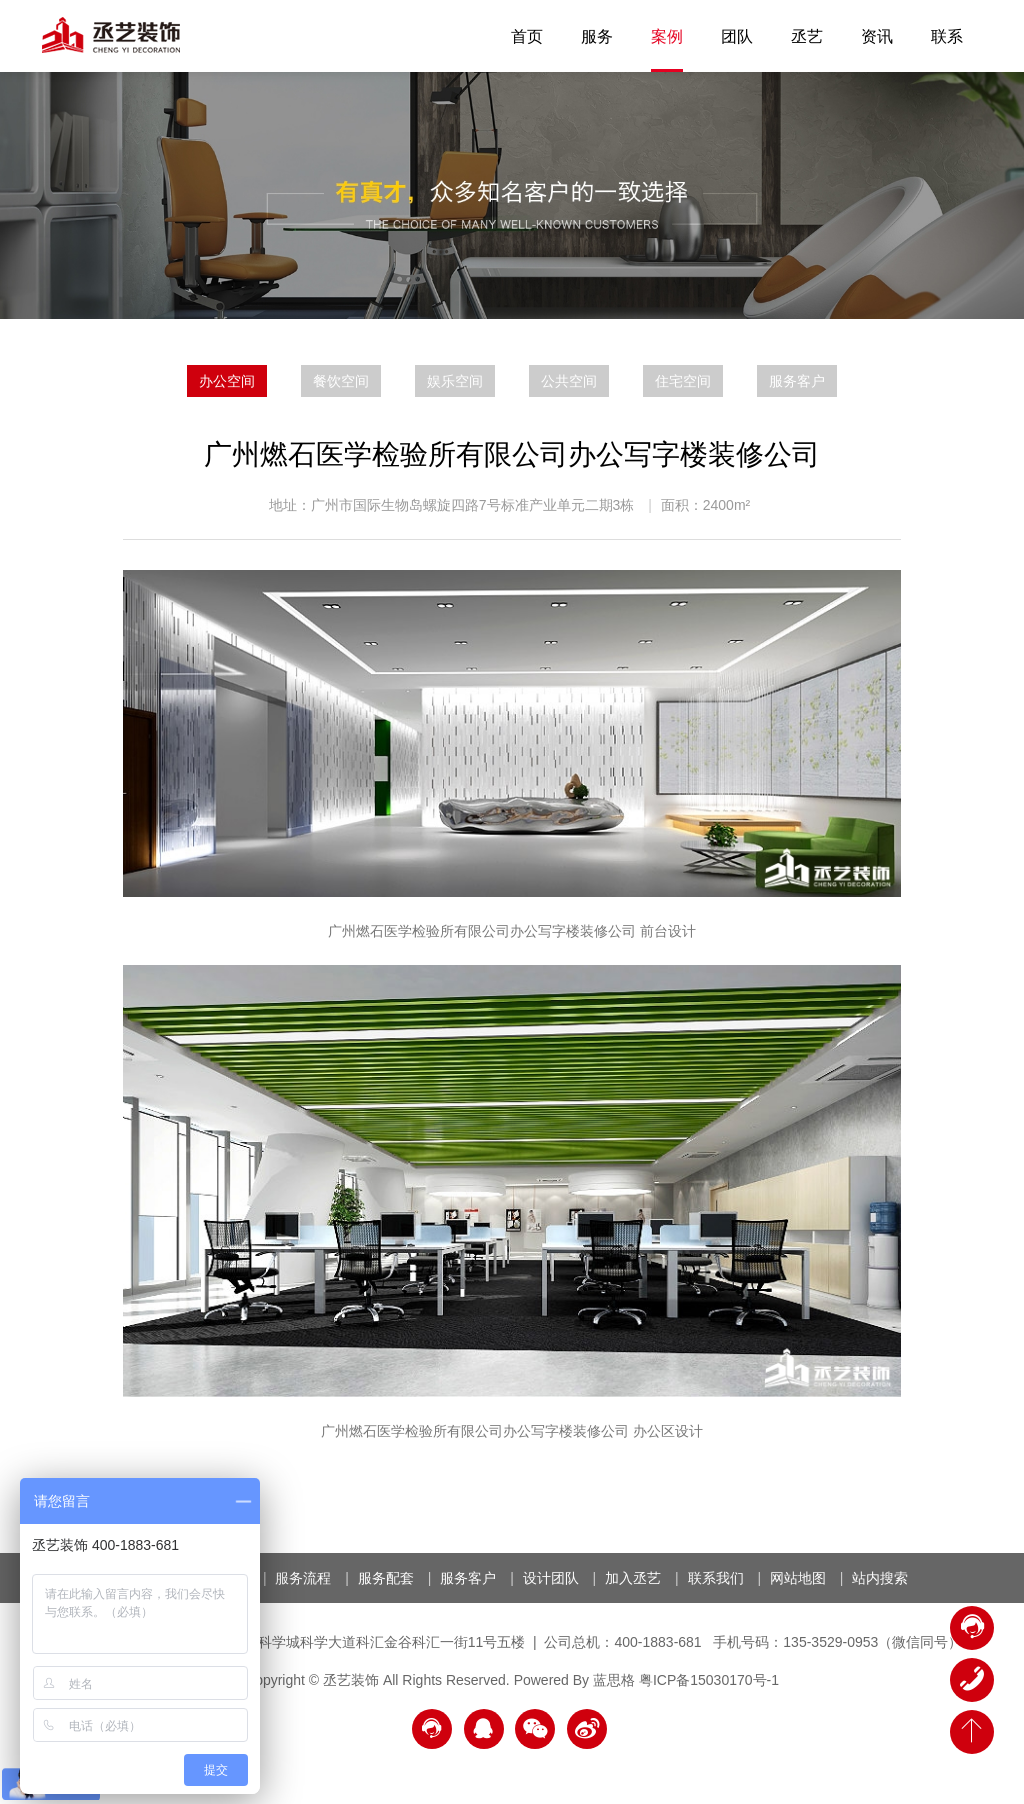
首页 (527, 36)
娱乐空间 (455, 381)
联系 (947, 36)
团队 (737, 36)
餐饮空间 (341, 381)
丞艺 (807, 36)
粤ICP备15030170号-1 (709, 1680)
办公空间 (227, 381)
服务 (597, 36)
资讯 (877, 36)
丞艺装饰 (111, 35)
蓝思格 (614, 1680)
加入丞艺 (633, 1578)
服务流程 (303, 1578)
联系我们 (716, 1578)
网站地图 (798, 1578)
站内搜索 (880, 1578)
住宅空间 (683, 381)
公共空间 (569, 381)
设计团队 (551, 1578)
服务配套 (386, 1578)
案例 (667, 36)
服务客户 (797, 381)
